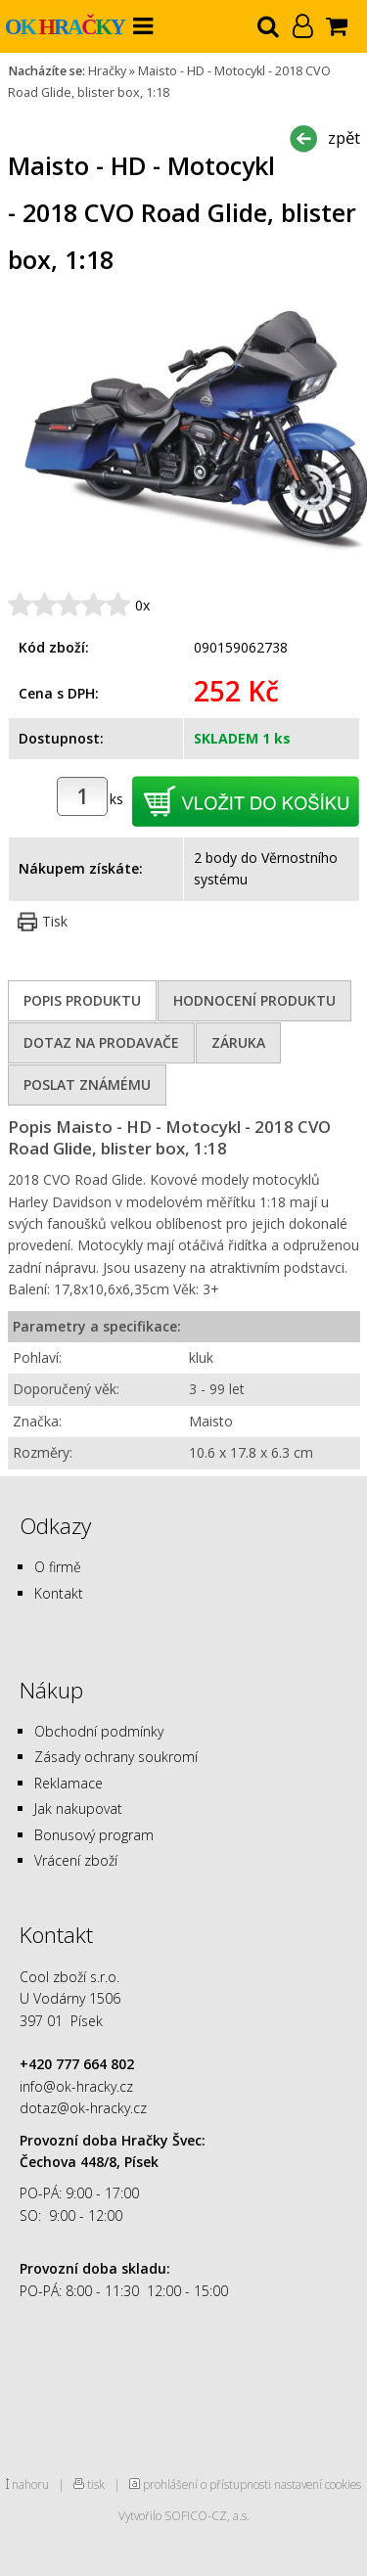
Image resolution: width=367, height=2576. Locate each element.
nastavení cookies (317, 2484)
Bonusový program (94, 1835)
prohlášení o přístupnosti (207, 2484)
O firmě (57, 1567)
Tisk (55, 921)
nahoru (30, 2484)
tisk (96, 2484)
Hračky (107, 71)
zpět (344, 137)
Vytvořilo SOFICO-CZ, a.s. (184, 2515)
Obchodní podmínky (98, 1731)
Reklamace (68, 1783)
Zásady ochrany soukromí (116, 1756)
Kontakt (58, 1593)
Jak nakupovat (78, 1808)
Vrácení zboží (75, 1860)
